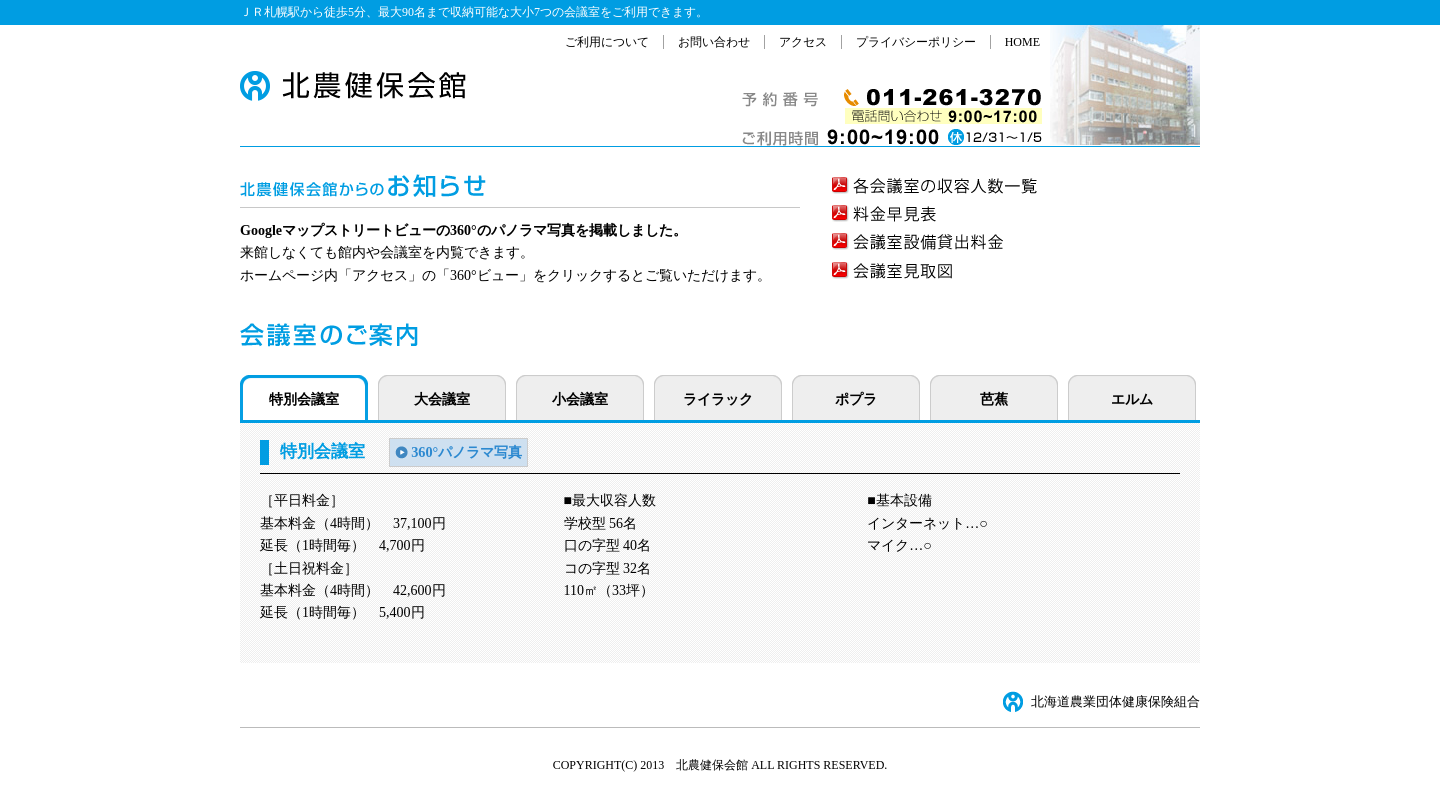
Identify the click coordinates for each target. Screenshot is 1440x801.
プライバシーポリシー (916, 42)
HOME (1022, 42)
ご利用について (607, 42)
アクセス (803, 42)
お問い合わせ (714, 42)
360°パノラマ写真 (466, 452)
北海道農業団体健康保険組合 (1115, 702)
